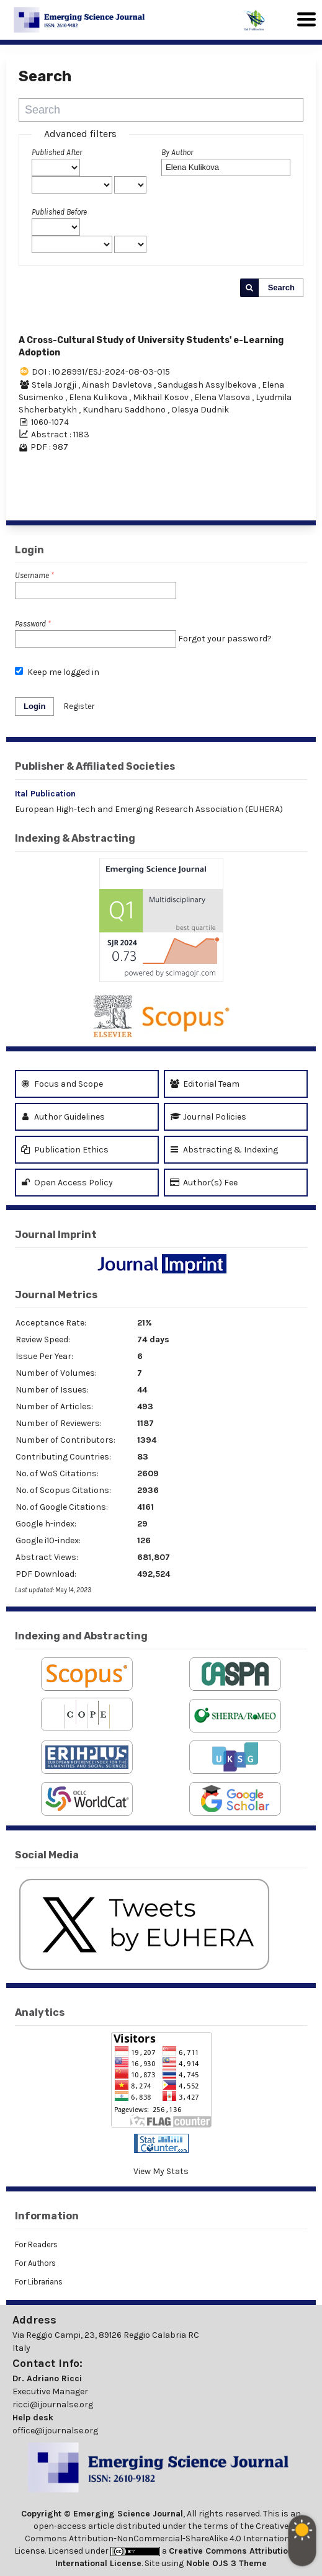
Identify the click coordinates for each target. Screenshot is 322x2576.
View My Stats (161, 2171)
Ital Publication (45, 793)
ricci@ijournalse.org (52, 2404)
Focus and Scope (62, 1084)
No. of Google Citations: (62, 1507)
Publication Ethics (65, 1149)
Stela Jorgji (55, 385)
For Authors (35, 2263)
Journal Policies (208, 1117)
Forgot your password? (225, 638)
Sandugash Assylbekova (208, 385)
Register (79, 706)
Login (34, 706)
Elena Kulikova (99, 397)
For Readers (36, 2244)
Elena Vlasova (223, 397)
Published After (57, 152)
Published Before (59, 211)
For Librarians (39, 2281)
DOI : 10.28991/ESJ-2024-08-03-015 (101, 372)
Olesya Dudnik (200, 409)
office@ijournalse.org (55, 2430)
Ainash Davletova (118, 385)
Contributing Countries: (63, 1456)
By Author (177, 152)
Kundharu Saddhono (125, 409)
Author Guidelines (63, 1117)
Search (281, 287)
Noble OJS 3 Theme (225, 2563)
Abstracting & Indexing (224, 1149)
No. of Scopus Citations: (63, 1490)
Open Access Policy (67, 1182)
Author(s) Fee (204, 1182)
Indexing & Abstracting (75, 838)
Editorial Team (204, 1084)
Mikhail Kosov (161, 397)
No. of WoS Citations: (57, 1473)
